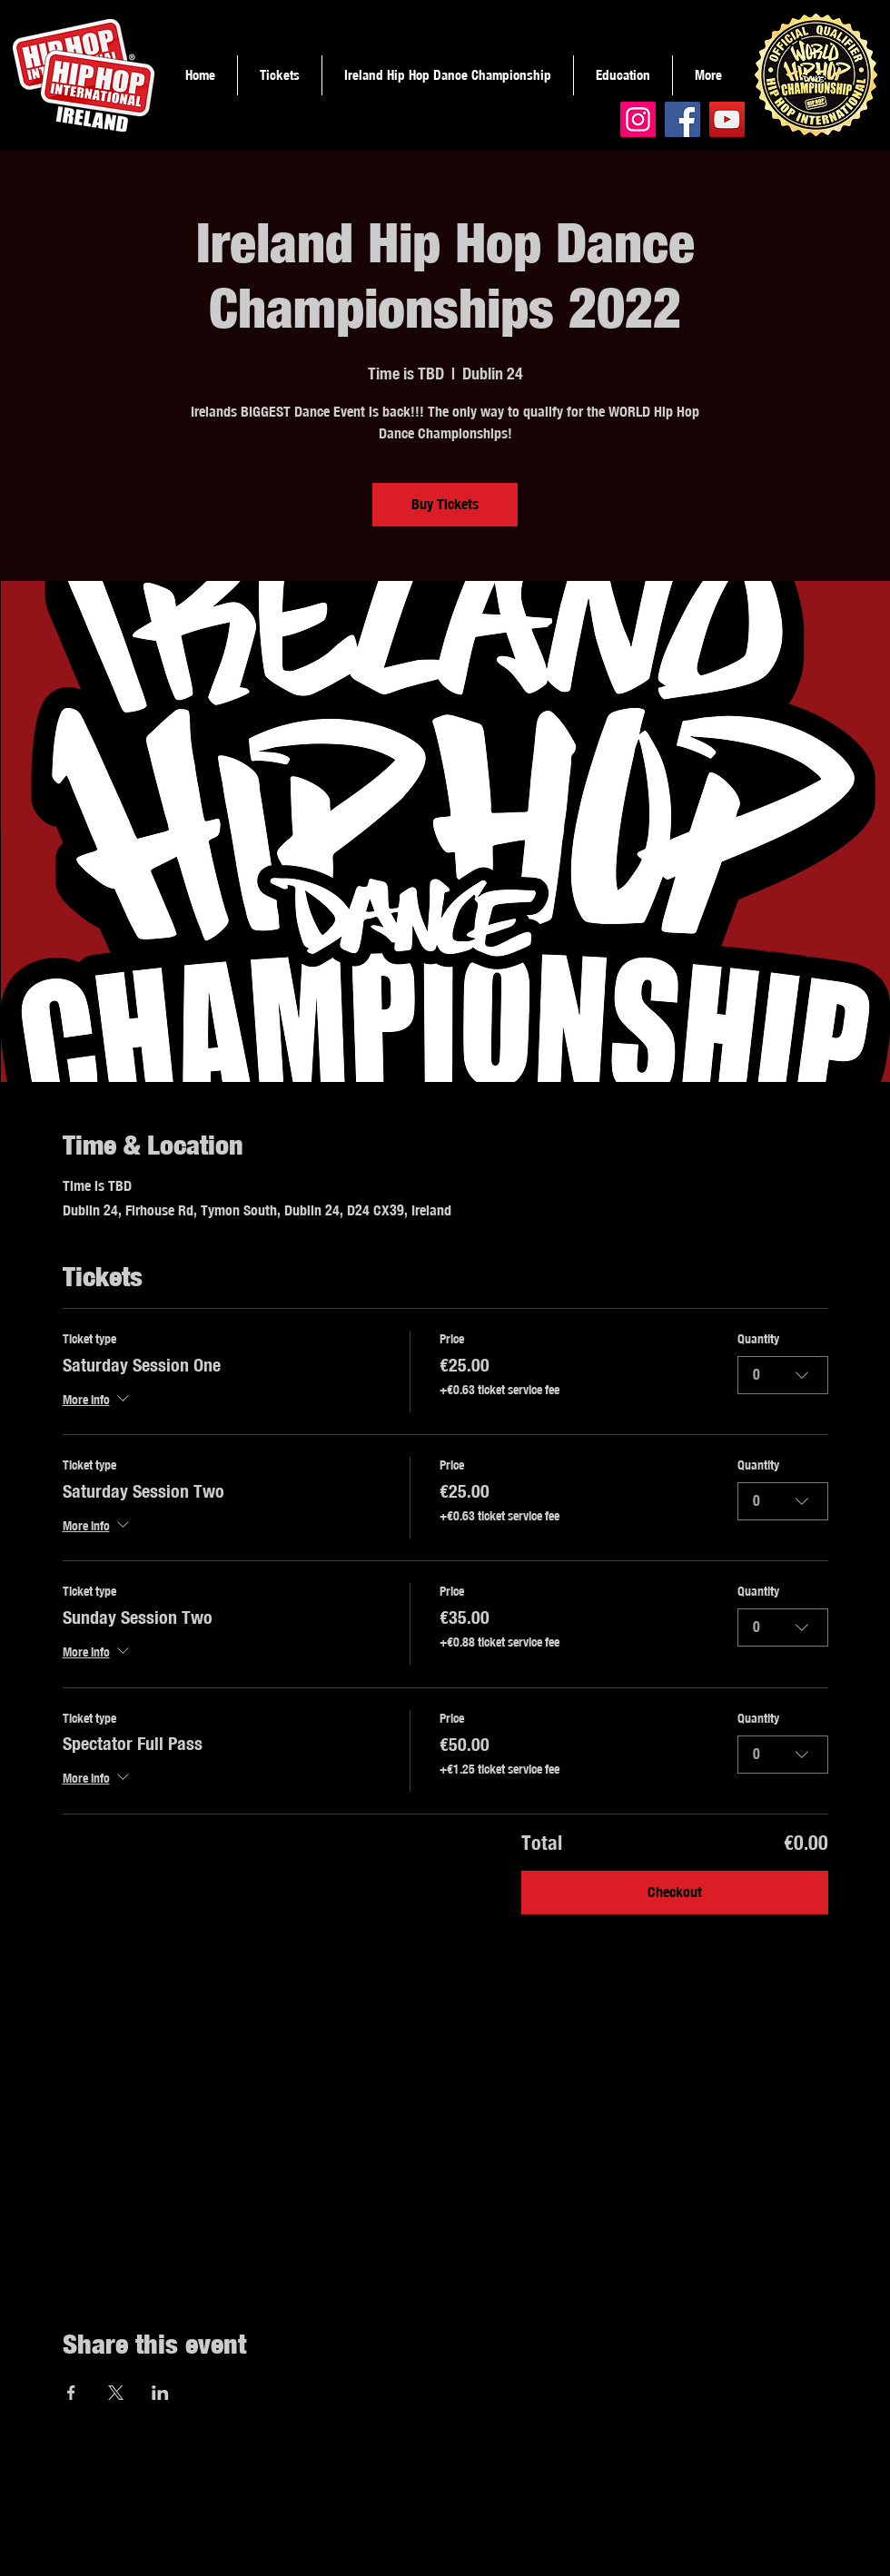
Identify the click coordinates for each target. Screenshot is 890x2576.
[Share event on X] (115, 2392)
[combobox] (782, 1375)
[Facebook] (682, 119)
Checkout (675, 1892)
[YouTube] (727, 119)
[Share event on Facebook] (71, 2392)
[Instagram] (638, 119)
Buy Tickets (445, 504)
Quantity (758, 1339)
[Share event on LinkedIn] (160, 2392)
